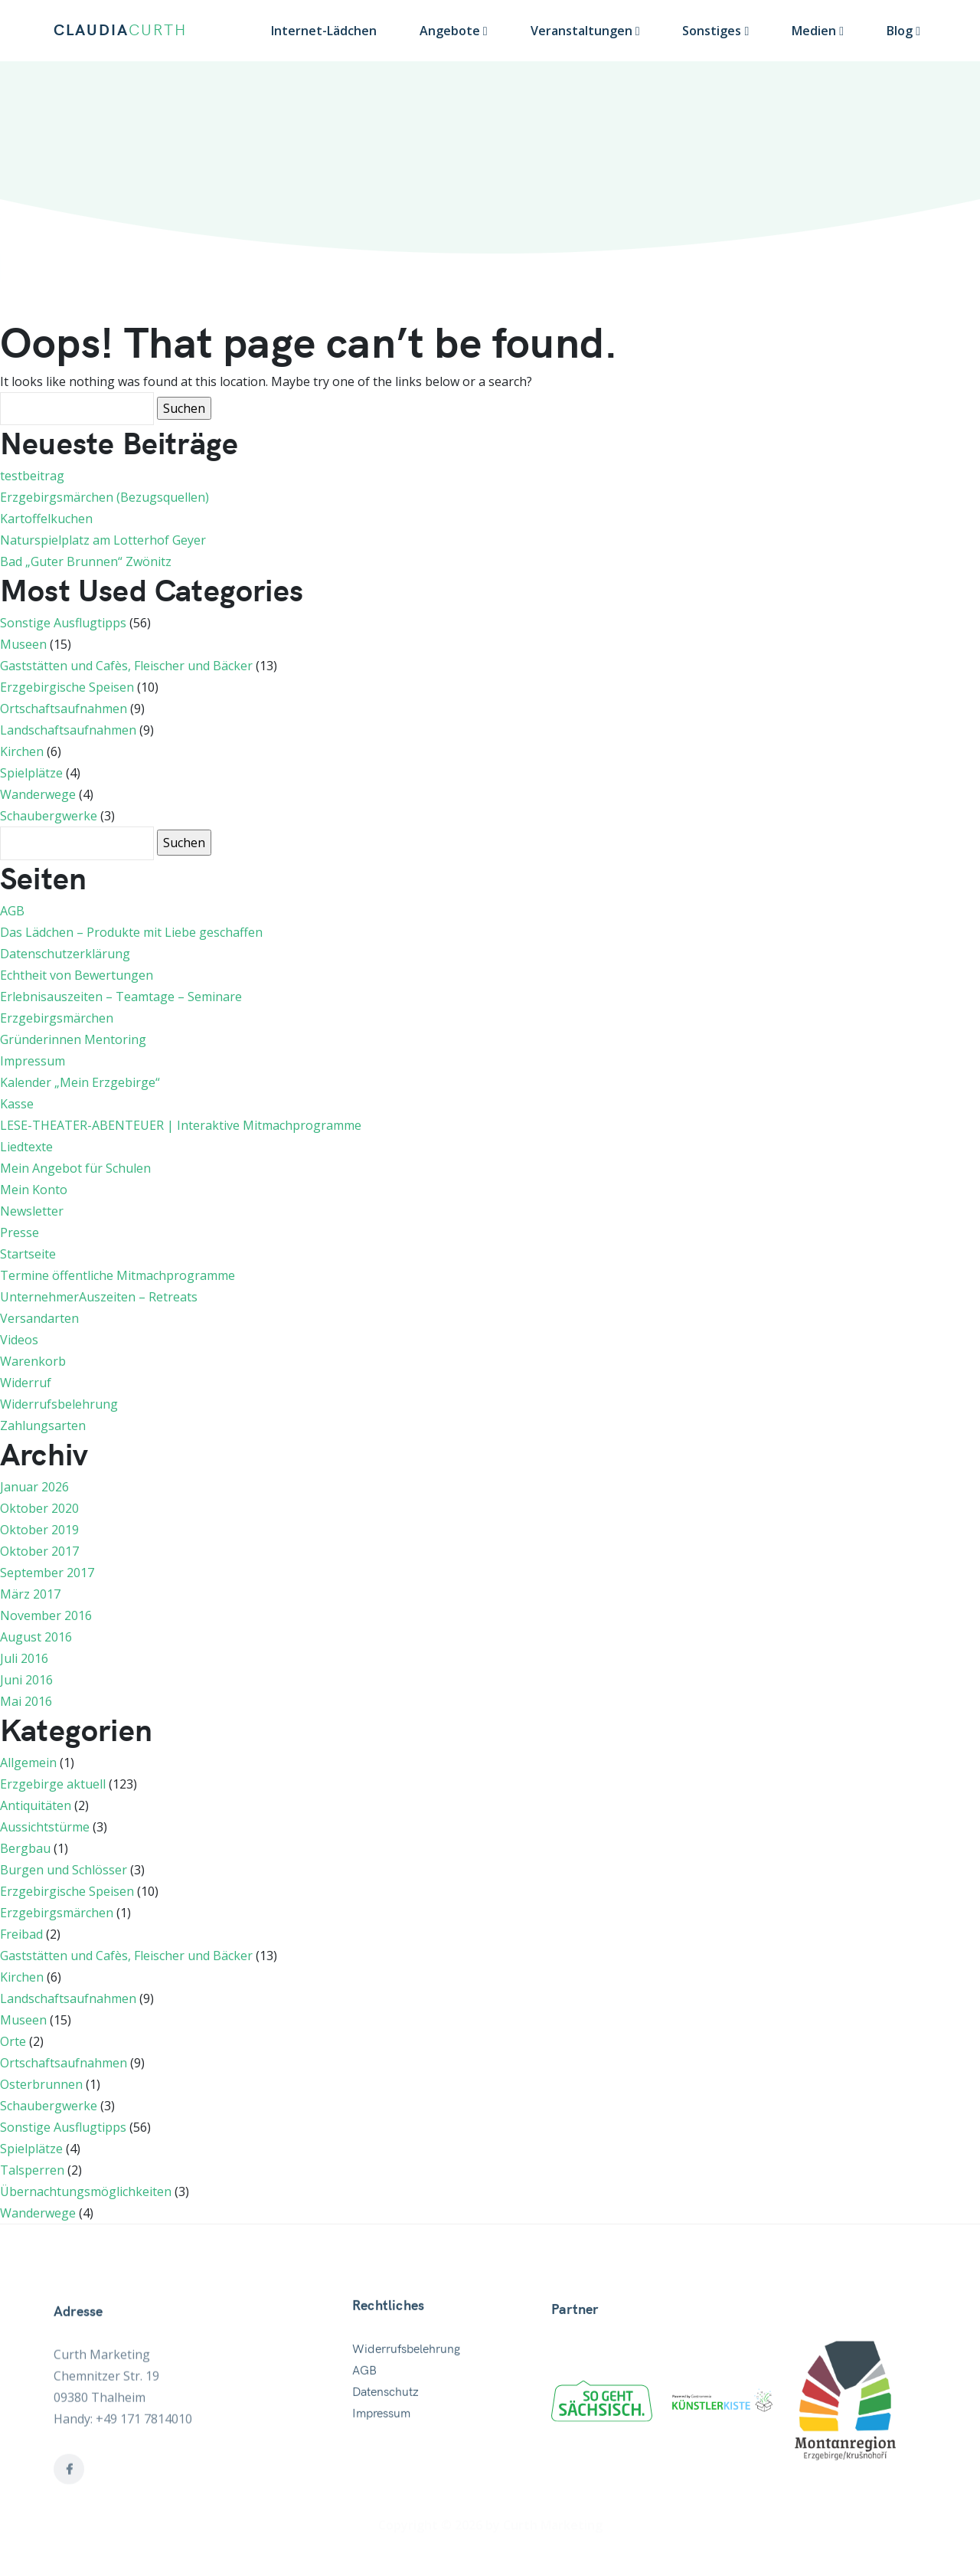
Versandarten (39, 1318)
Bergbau (25, 1848)
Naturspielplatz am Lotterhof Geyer (103, 540)
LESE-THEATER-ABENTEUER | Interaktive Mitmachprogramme (180, 1125)
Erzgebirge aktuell (53, 1784)
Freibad (21, 1934)
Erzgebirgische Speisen (67, 687)
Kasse (17, 1103)
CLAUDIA (120, 30)
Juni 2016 (26, 1679)
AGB (12, 910)
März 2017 (30, 1594)
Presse (19, 1232)
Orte (13, 2041)
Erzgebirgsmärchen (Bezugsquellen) (104, 497)
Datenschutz (385, 2458)
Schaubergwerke (48, 815)
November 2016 (46, 1615)
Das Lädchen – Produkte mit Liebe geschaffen (131, 932)
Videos (19, 1339)
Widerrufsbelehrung (59, 1404)
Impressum (32, 1060)
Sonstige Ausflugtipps (63, 622)
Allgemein (28, 1762)
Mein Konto (33, 1189)
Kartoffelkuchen (46, 518)
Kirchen (22, 751)
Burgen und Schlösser (63, 1869)
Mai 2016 (26, 1701)
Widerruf (25, 1382)
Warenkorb (33, 1361)
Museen (23, 644)
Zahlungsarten (43, 1425)
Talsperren (32, 2170)
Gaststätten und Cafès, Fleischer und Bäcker (126, 665)
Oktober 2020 (39, 1508)
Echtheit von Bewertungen (76, 975)
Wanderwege (38, 794)
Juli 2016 (24, 1658)
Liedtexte (26, 1146)
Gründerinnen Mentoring (73, 1039)
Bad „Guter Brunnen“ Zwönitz (86, 561)
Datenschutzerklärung (65, 953)
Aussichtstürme (45, 1826)
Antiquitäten (35, 1805)
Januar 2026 (34, 1486)
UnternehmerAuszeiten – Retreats (99, 1296)
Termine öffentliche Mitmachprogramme (117, 1275)
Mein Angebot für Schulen (75, 1168)
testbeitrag (32, 475)
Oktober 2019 (39, 1529)
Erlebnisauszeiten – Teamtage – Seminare (121, 996)
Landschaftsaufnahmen (68, 730)
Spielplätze (31, 772)
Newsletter (32, 1211)
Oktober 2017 (39, 1551)
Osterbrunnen (41, 2084)
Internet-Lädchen (324, 30)
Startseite (28, 1253)
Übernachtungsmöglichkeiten (86, 2191)
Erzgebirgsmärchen (56, 1018)
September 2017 (47, 1572)
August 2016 (36, 1636)
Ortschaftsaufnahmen (63, 708)
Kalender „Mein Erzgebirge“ (80, 1082)
